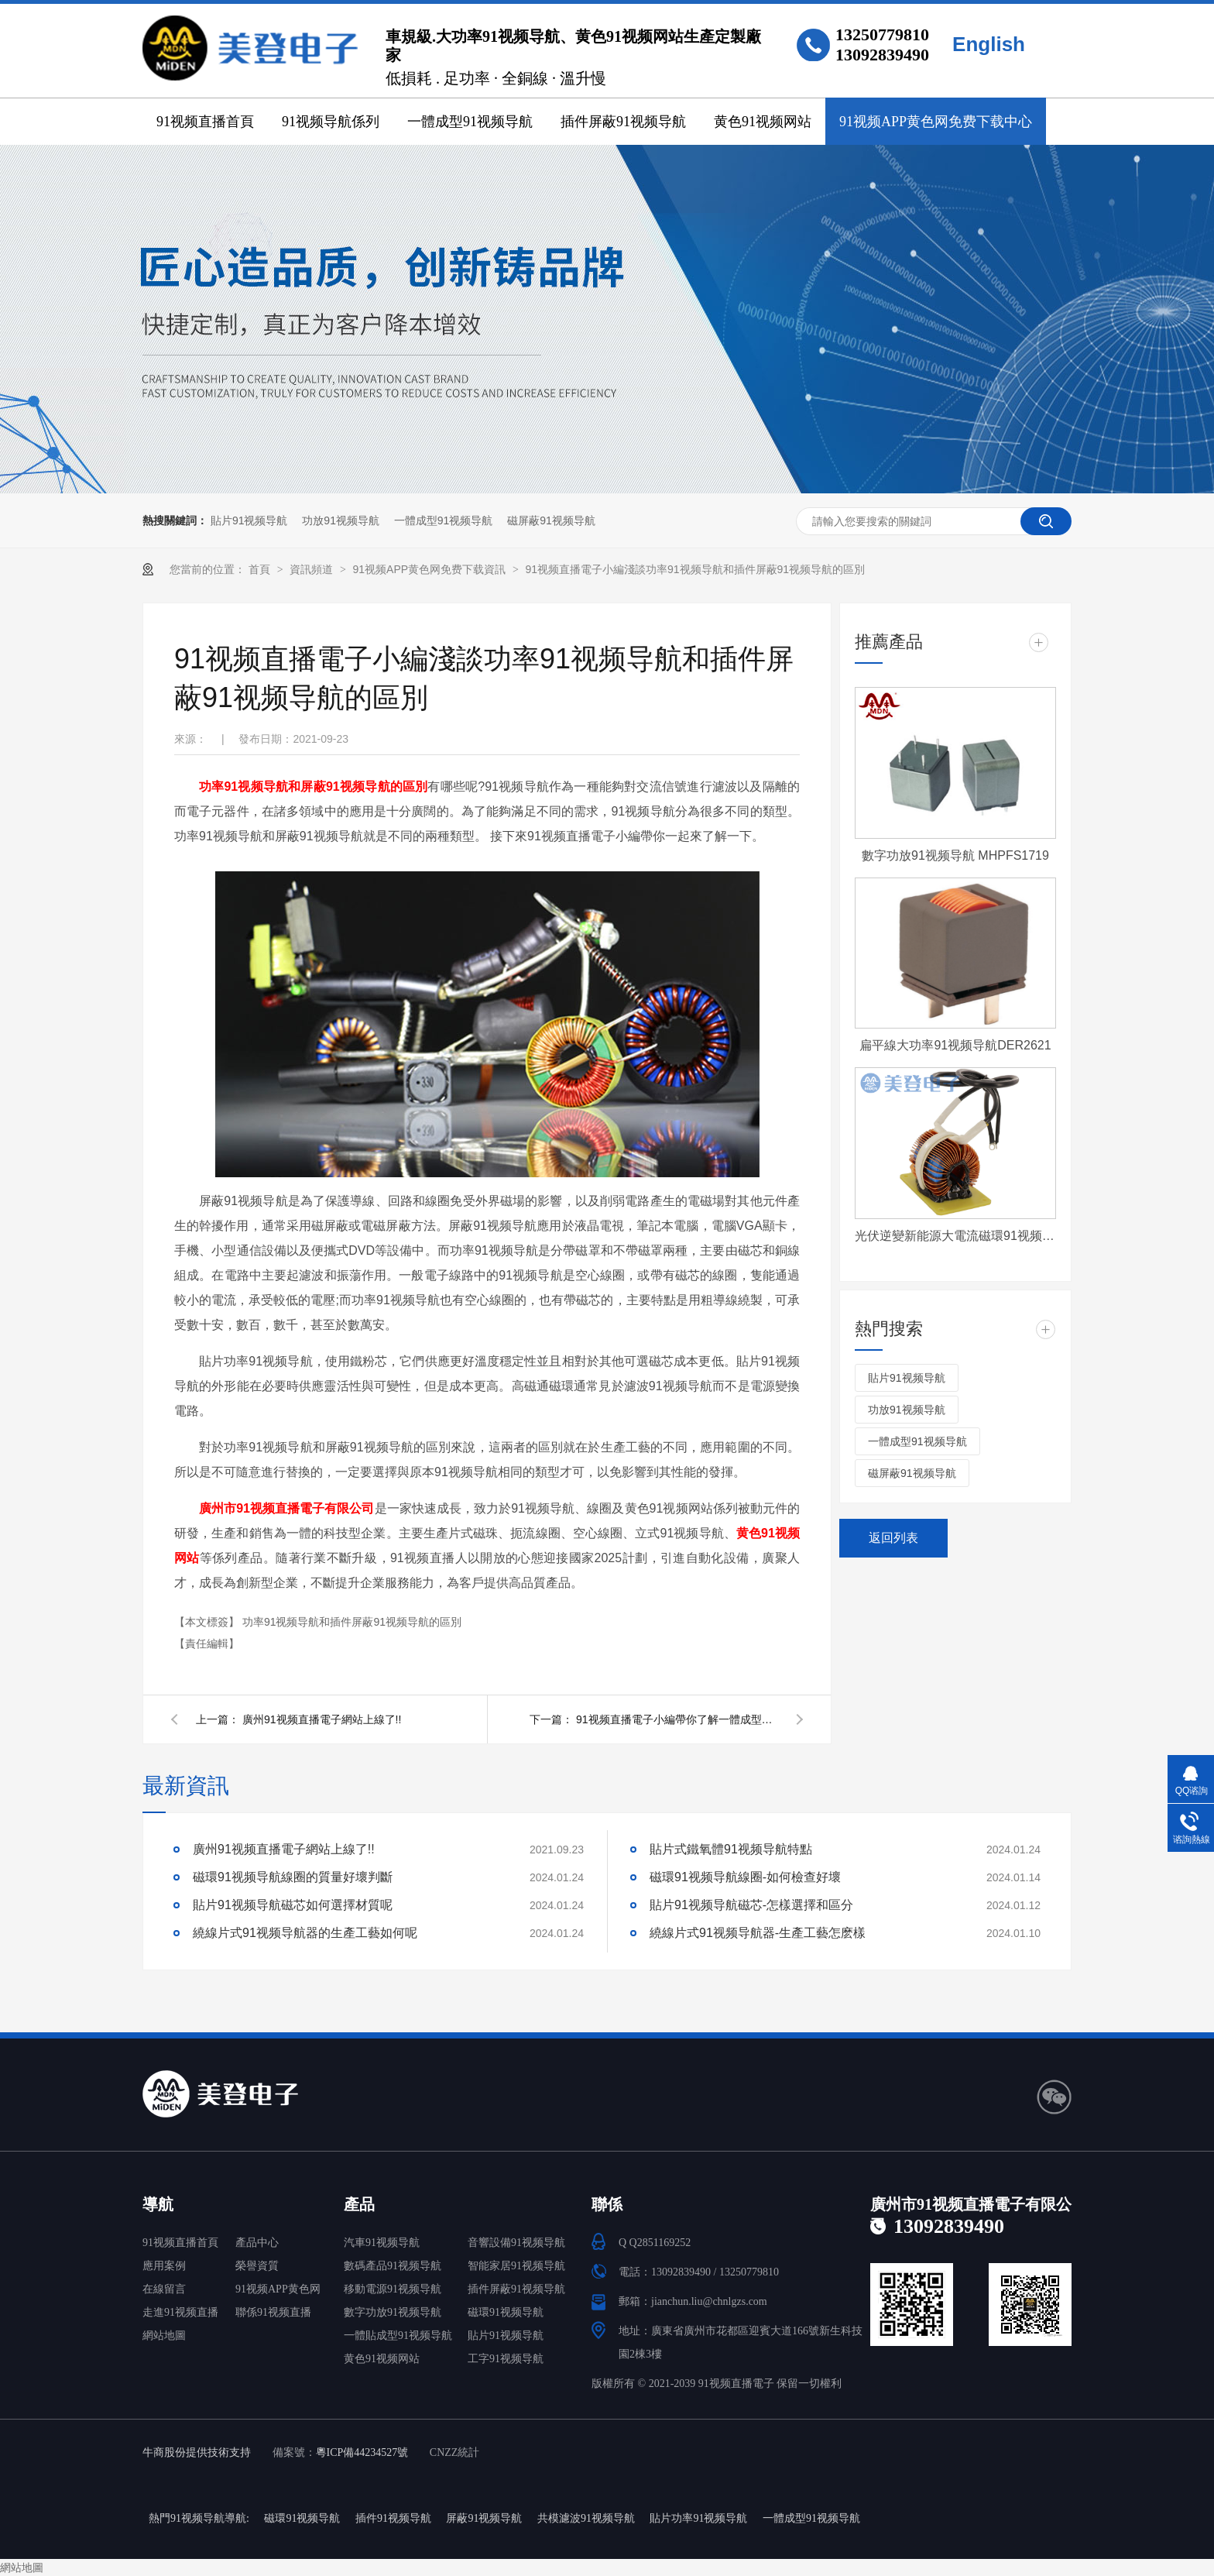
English (988, 44)
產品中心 (257, 2242)
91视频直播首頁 (205, 121)
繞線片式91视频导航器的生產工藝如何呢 (305, 1932)
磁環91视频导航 (506, 2312)
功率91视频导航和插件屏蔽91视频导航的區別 (351, 1622)
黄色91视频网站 (762, 121)
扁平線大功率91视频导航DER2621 (955, 1045)
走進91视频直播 (180, 2312)
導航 (157, 2204)
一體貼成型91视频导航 (398, 2335)
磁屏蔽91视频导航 (551, 520)
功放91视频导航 (340, 520)
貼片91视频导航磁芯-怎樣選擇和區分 (751, 1904)
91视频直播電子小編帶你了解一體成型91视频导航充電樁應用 (676, 1719)
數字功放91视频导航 (392, 2312)
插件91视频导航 (393, 2518)
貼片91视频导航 (249, 520)
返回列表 (893, 1537)
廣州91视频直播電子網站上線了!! (321, 1719)
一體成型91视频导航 (470, 121)
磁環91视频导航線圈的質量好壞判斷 (293, 1877)
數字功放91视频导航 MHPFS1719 (955, 855)
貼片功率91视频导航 (698, 2518)
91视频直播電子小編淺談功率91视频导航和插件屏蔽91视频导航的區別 (695, 569)
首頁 (261, 569)
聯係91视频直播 (273, 2312)
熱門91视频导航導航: (199, 2518)
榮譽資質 (257, 2266)
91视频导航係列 (330, 121)
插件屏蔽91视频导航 (623, 121)
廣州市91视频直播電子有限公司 (287, 1508)
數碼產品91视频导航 (392, 2266)
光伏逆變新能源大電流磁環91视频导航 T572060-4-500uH (955, 1235)
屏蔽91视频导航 (484, 2518)
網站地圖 (164, 2335)
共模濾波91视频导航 (586, 2518)
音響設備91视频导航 (516, 2242)
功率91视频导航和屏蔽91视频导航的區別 (313, 786)
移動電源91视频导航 (392, 2289)
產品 (359, 2204)
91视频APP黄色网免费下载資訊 (430, 569)
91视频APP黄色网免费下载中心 (935, 121)
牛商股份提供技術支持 (196, 2452)
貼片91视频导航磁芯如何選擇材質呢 (293, 1904)
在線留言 (164, 2289)
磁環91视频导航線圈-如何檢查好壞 (745, 1877)
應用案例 (164, 2266)
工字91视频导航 (506, 2359)
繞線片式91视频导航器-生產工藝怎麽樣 (758, 1932)
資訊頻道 (313, 569)
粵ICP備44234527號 (362, 2452)
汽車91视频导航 (382, 2242)
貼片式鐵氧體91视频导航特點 (731, 1849)
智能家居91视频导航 (516, 2266)
